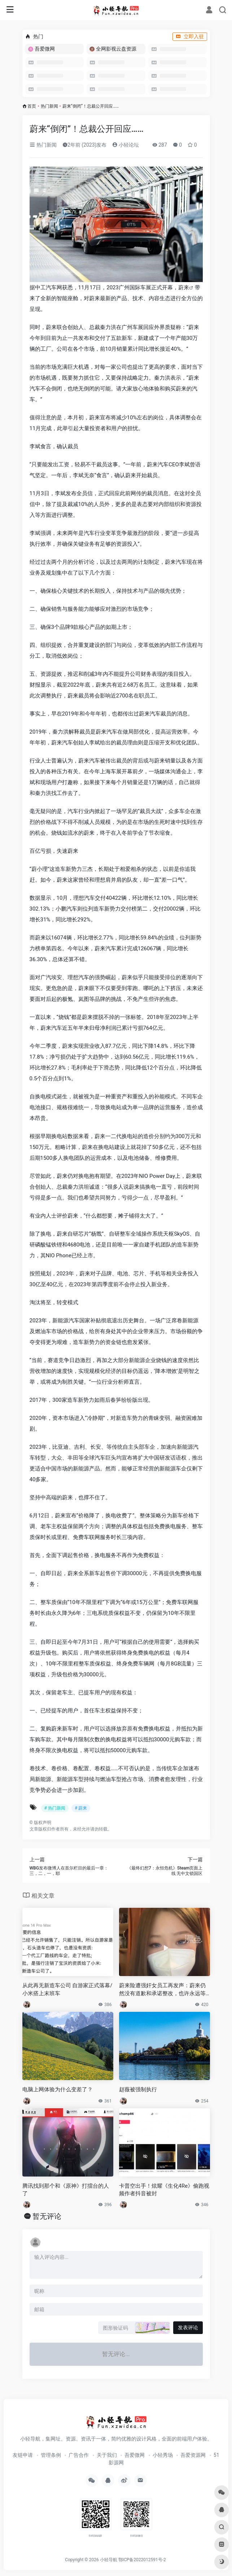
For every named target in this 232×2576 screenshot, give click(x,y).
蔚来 (183, 287)
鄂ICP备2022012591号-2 (142, 2559)
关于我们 (107, 2455)
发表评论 (188, 2327)
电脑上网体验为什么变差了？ (57, 2089)
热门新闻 (49, 106)
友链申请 (23, 2455)
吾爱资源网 (193, 2455)
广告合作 (79, 2455)
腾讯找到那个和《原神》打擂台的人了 (65, 2190)
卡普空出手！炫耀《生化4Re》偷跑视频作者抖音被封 (164, 2190)
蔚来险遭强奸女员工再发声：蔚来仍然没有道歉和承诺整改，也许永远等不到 (162, 1989)
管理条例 (51, 2455)
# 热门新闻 (54, 1808)
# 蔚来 (81, 1808)
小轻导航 (108, 2559)
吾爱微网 (134, 2455)
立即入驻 (190, 36)
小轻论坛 (125, 145)
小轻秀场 (163, 2455)
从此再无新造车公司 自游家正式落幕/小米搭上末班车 (67, 1989)
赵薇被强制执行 (138, 2089)
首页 (31, 106)
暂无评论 (46, 2216)
